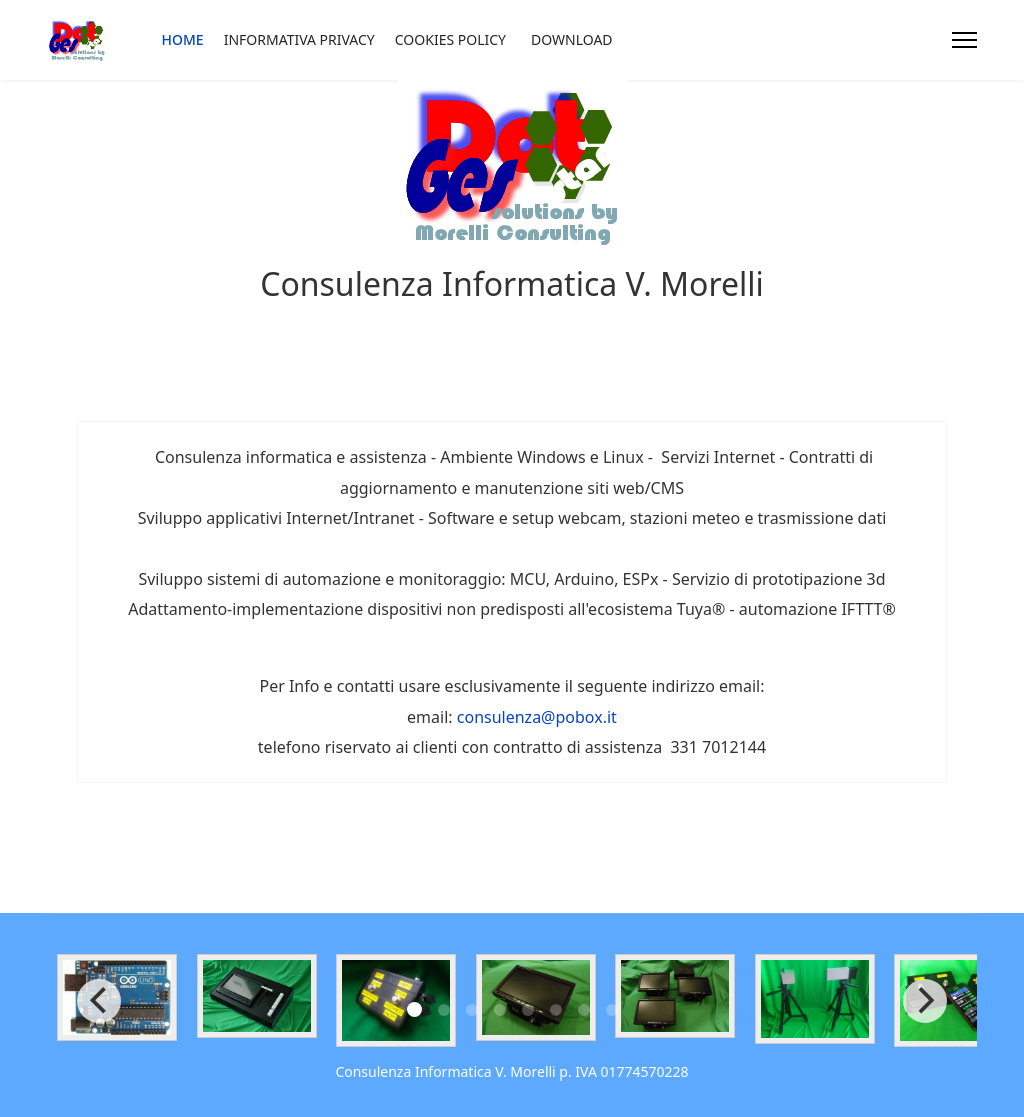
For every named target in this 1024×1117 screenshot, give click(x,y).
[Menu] (964, 40)
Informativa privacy (299, 39)
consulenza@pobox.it (537, 717)
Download (572, 39)
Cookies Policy (450, 39)
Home (183, 39)
